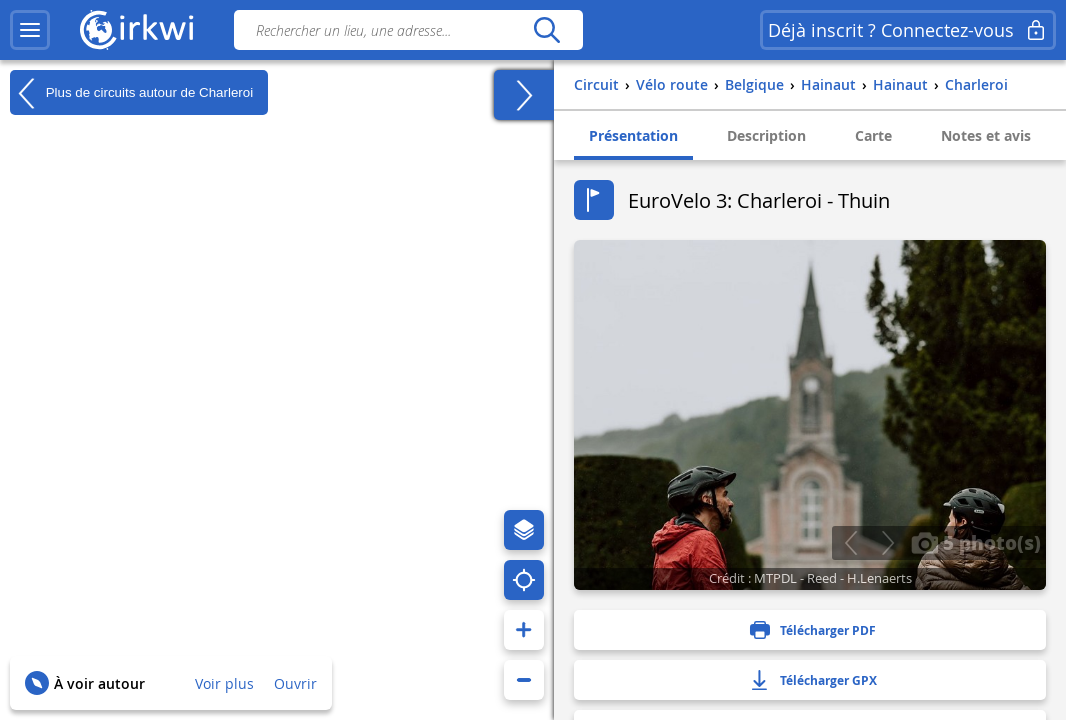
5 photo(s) (976, 542)
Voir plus (224, 683)
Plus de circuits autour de (131, 93)
